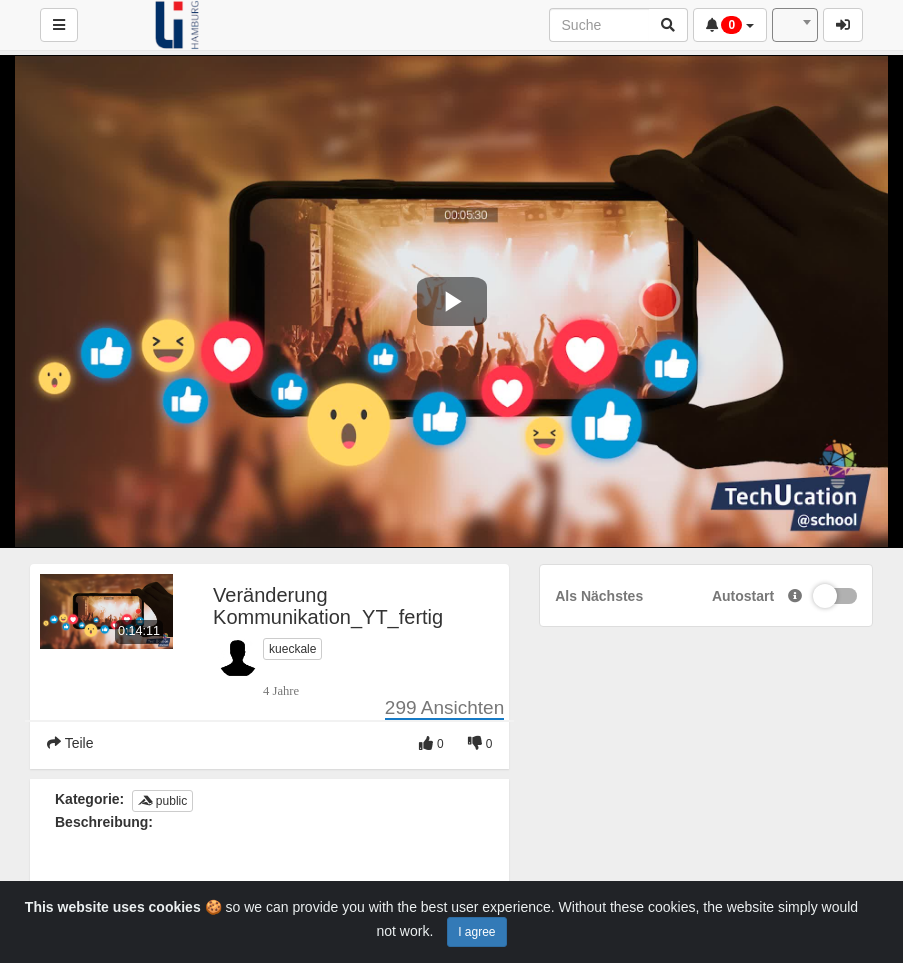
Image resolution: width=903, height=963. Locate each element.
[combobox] (795, 25)
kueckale (292, 649)
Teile (70, 743)
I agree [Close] (476, 932)
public (163, 801)
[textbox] (795, 25)
